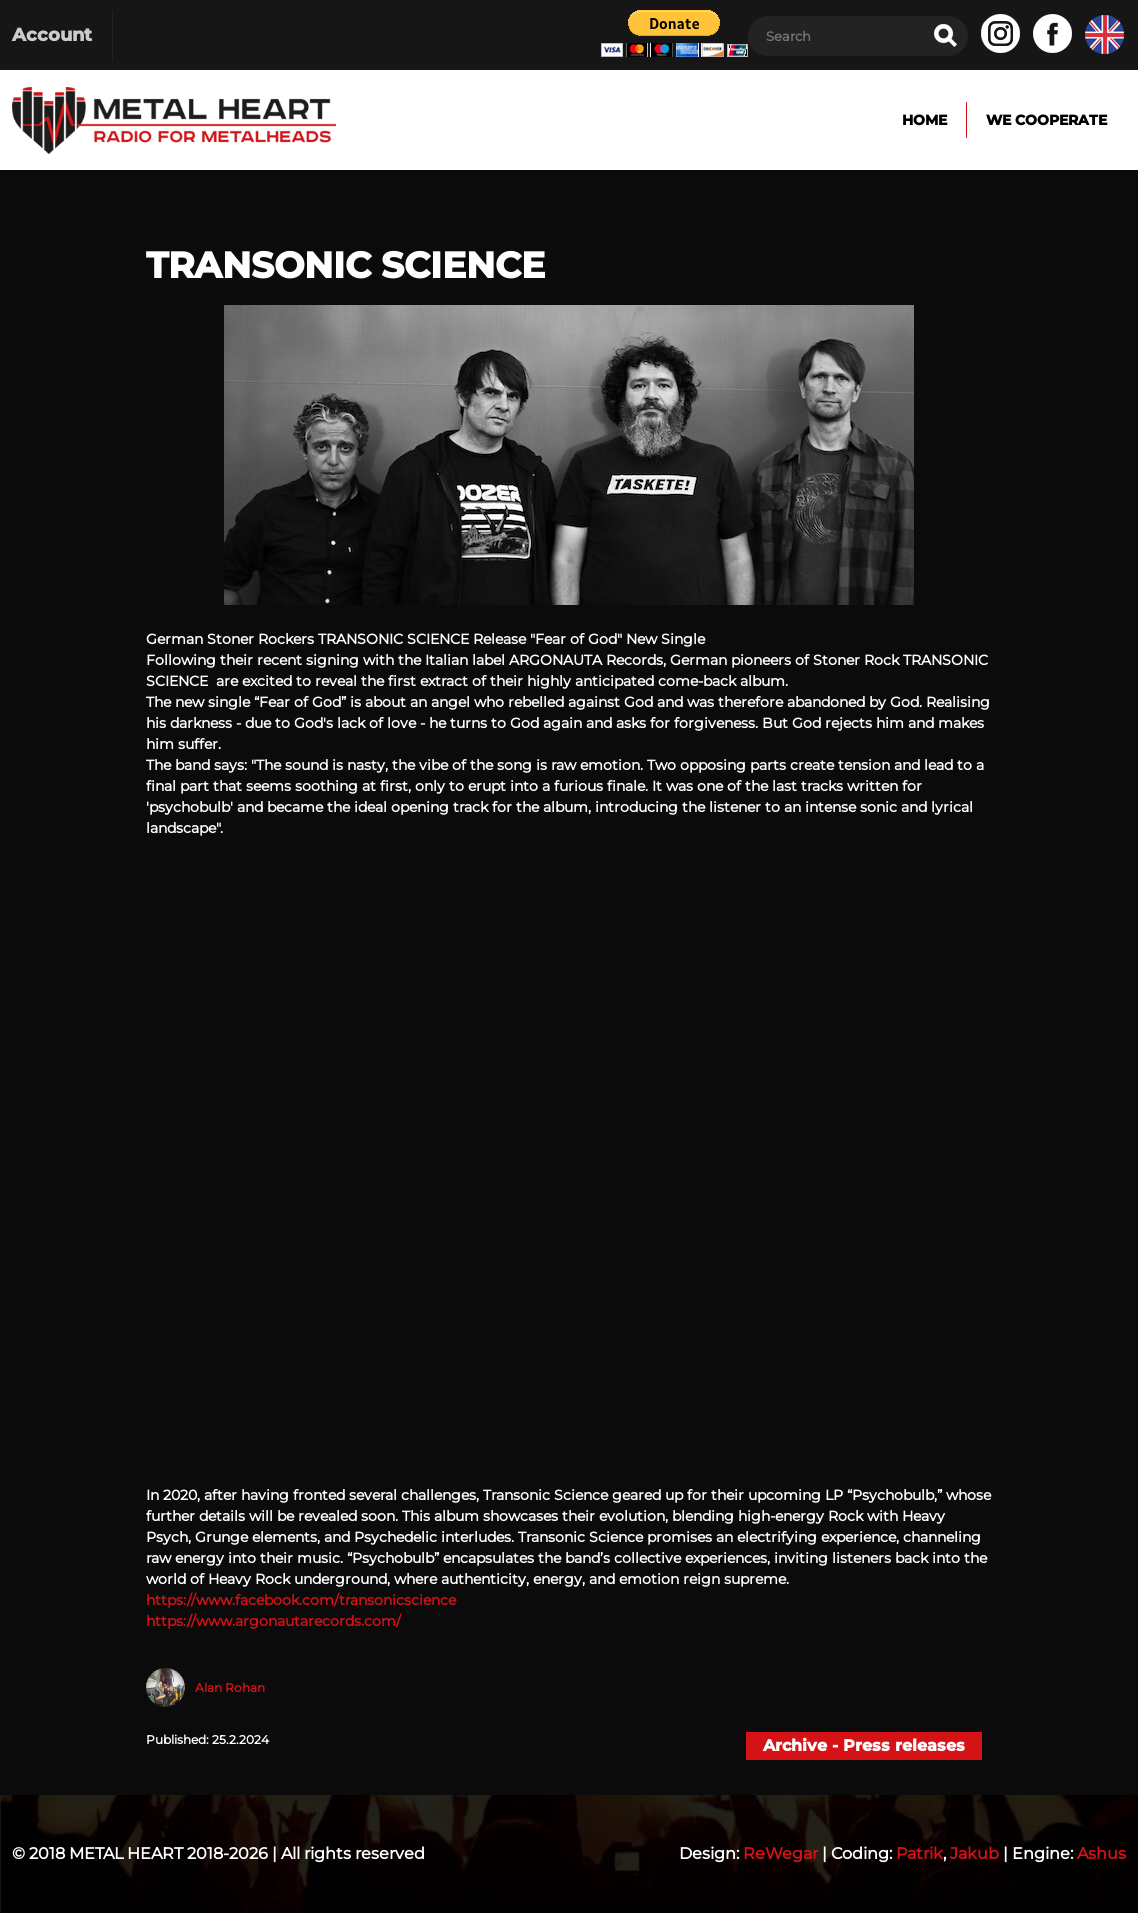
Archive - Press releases (864, 1745)
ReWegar (780, 1853)
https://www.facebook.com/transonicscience (301, 1600)
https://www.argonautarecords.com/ (273, 1621)
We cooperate (1046, 120)
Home (924, 120)
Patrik (919, 1853)
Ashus (1101, 1853)
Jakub (974, 1853)
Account (52, 35)
